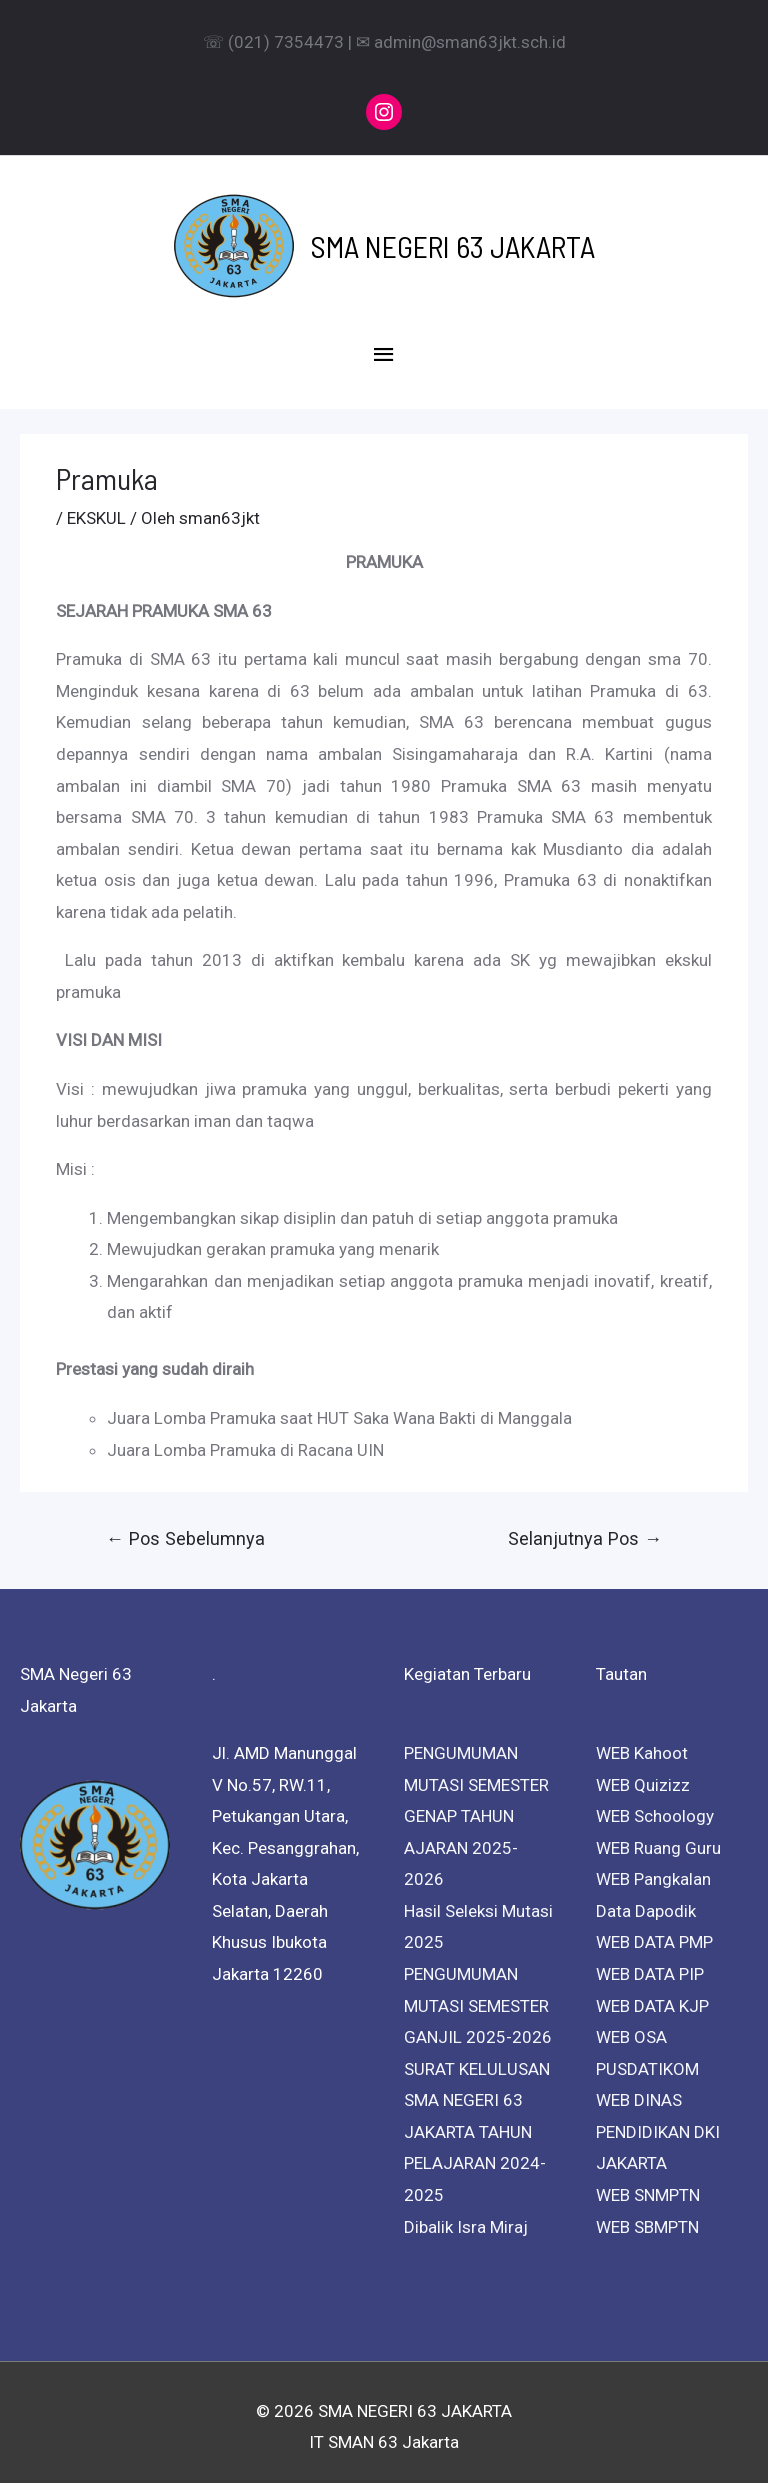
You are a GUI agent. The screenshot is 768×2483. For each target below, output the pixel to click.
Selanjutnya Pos (585, 1528)
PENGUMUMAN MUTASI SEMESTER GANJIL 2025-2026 (478, 1995)
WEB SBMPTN (647, 2217)
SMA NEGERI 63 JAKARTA (453, 241)
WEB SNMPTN (648, 2185)
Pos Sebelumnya (185, 1528)
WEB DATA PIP (650, 1964)
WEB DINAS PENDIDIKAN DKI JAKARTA (658, 2121)
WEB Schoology (655, 1806)
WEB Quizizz (643, 1775)
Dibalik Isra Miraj (466, 2217)
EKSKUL (96, 508)
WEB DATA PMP (654, 1933)
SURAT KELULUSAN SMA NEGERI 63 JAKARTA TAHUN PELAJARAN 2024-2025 (477, 2122)
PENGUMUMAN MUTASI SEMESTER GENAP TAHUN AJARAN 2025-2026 (476, 1806)
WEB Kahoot (642, 1743)
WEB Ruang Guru (658, 1838)
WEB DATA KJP (652, 1996)
